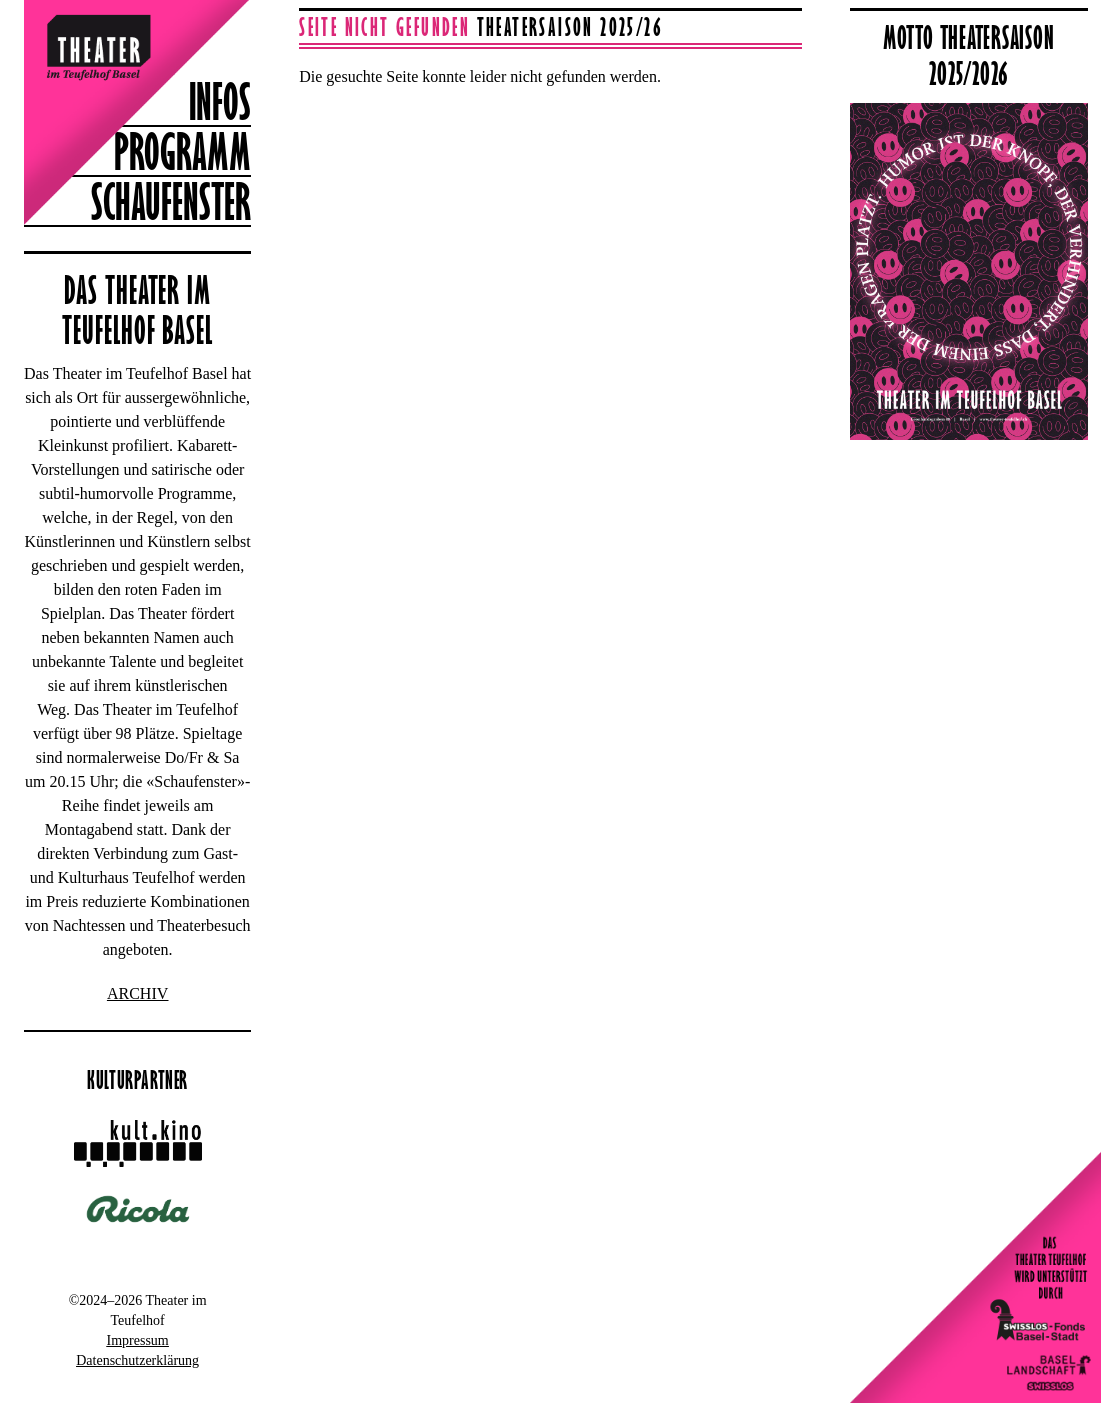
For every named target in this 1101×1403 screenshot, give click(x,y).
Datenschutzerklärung (137, 1360)
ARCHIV (137, 993)
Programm (182, 151)
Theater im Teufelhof (81, 32)
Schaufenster (171, 201)
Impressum (138, 1340)
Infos (220, 101)
